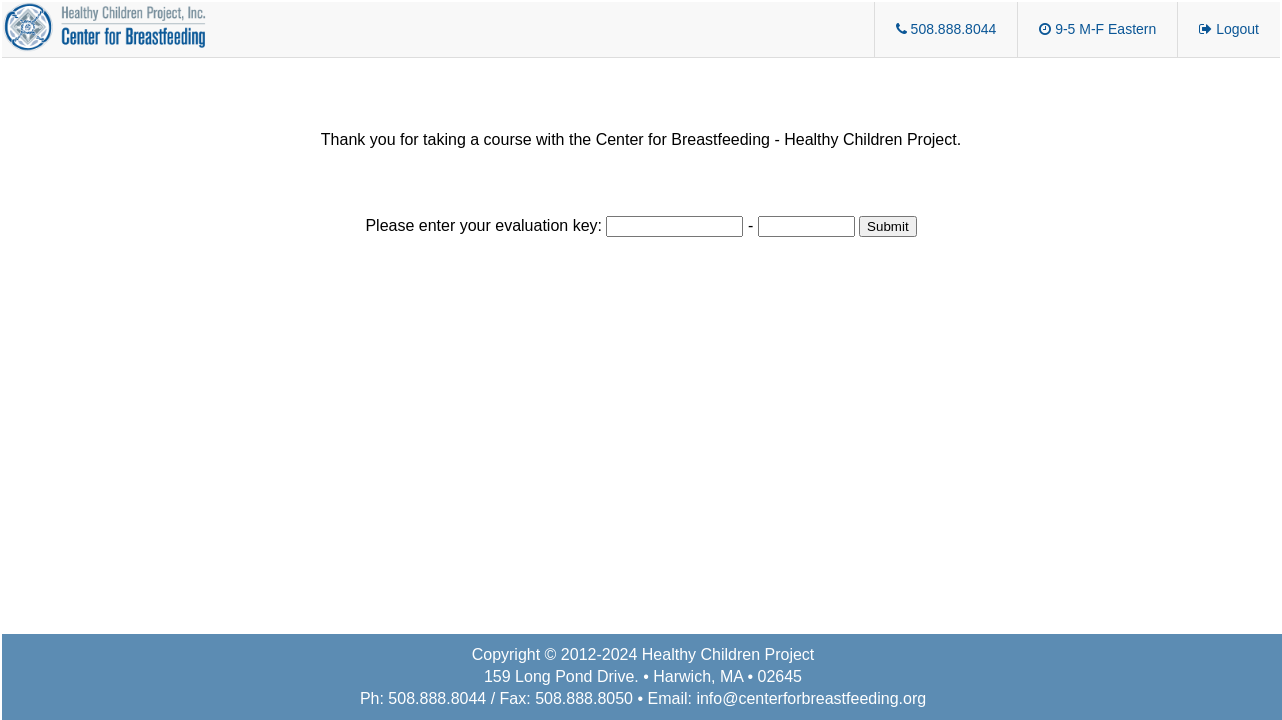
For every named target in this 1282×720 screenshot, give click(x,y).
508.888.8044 (946, 29)
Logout (1229, 29)
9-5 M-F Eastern (1097, 29)
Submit (887, 226)
